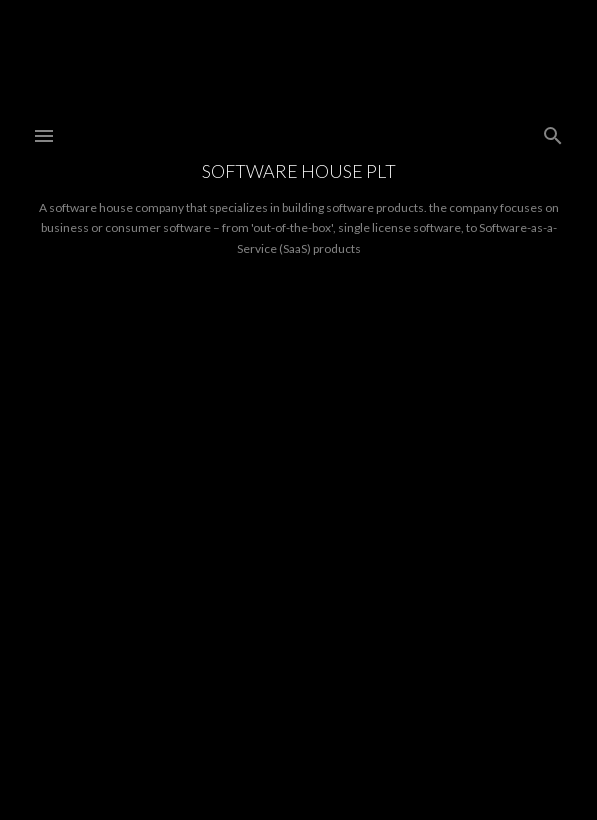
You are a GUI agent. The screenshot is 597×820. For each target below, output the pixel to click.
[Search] (553, 131)
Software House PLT (299, 171)
